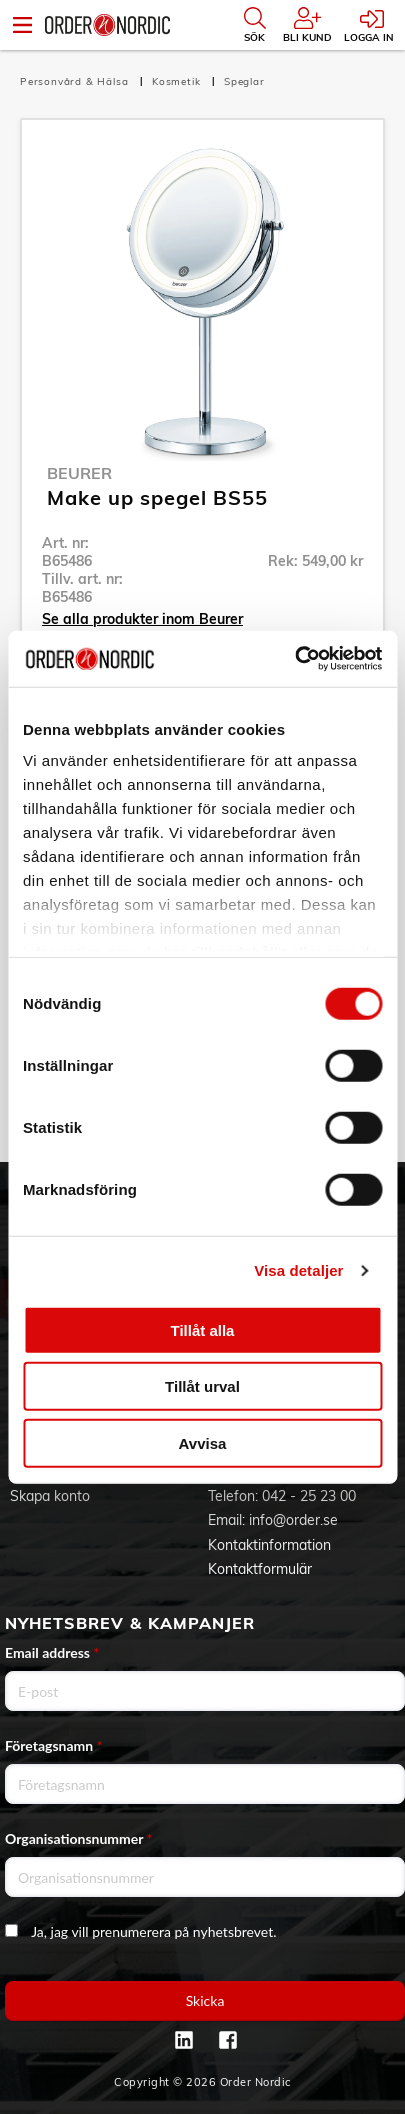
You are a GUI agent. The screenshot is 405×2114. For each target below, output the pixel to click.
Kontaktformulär (260, 1569)
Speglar (244, 81)
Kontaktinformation (269, 1545)
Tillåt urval (202, 1386)
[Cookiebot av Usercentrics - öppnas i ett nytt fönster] (294, 659)
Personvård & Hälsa (76, 81)
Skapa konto (50, 1496)
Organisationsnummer (79, 1838)
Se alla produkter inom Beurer (142, 619)
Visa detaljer (298, 1270)
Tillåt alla (203, 1329)
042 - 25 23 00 (309, 1496)
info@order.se (293, 1520)
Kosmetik (178, 81)
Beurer (79, 473)
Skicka (205, 2000)
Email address (52, 1652)
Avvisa (203, 1442)
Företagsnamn (54, 1745)
